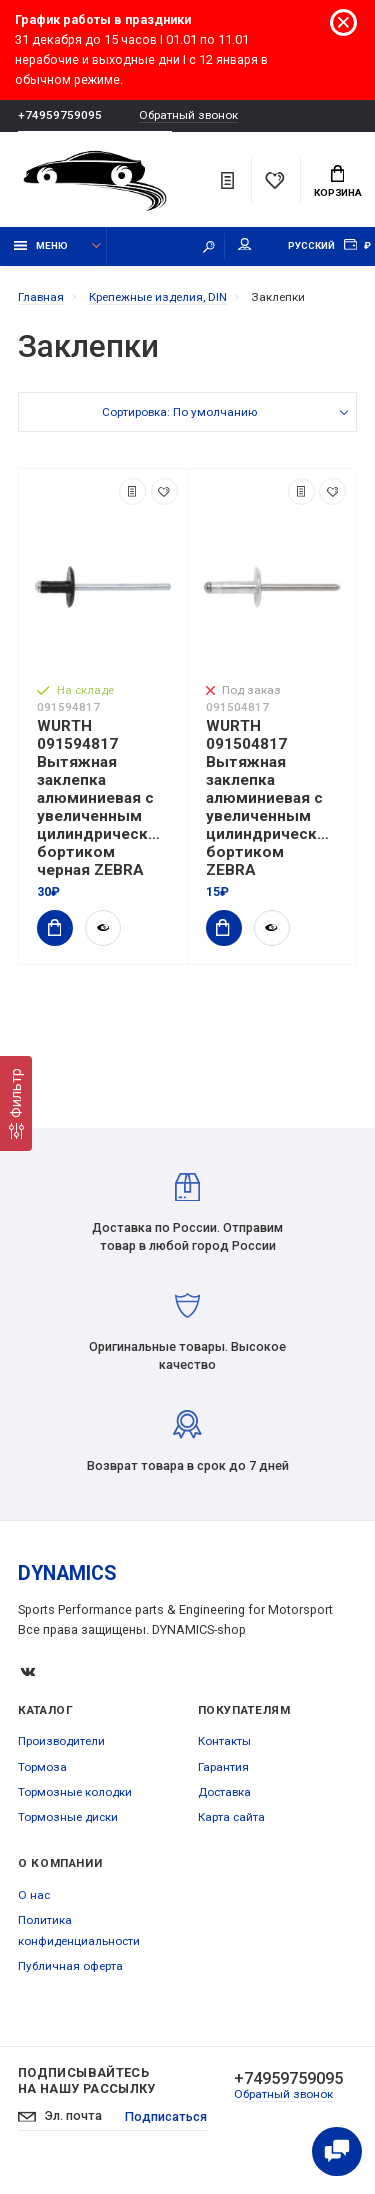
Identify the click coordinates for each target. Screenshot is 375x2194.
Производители (61, 1741)
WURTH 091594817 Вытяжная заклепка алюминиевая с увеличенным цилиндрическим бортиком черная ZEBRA (103, 798)
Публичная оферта (70, 1966)
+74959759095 (60, 115)
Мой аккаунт (245, 244)
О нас (34, 1895)
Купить (49, 927)
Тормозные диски (68, 1817)
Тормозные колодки (75, 1792)
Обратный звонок (188, 115)
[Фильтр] (16, 1103)
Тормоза (42, 1767)
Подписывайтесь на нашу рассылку (87, 2080)
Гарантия (223, 1767)
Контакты (224, 1741)
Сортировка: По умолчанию (179, 412)
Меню (41, 245)
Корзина (338, 182)
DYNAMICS (67, 1573)
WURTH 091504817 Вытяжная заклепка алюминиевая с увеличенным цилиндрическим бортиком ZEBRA (272, 798)
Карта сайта (231, 1817)
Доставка (224, 1792)
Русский (311, 245)
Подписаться (166, 2116)
